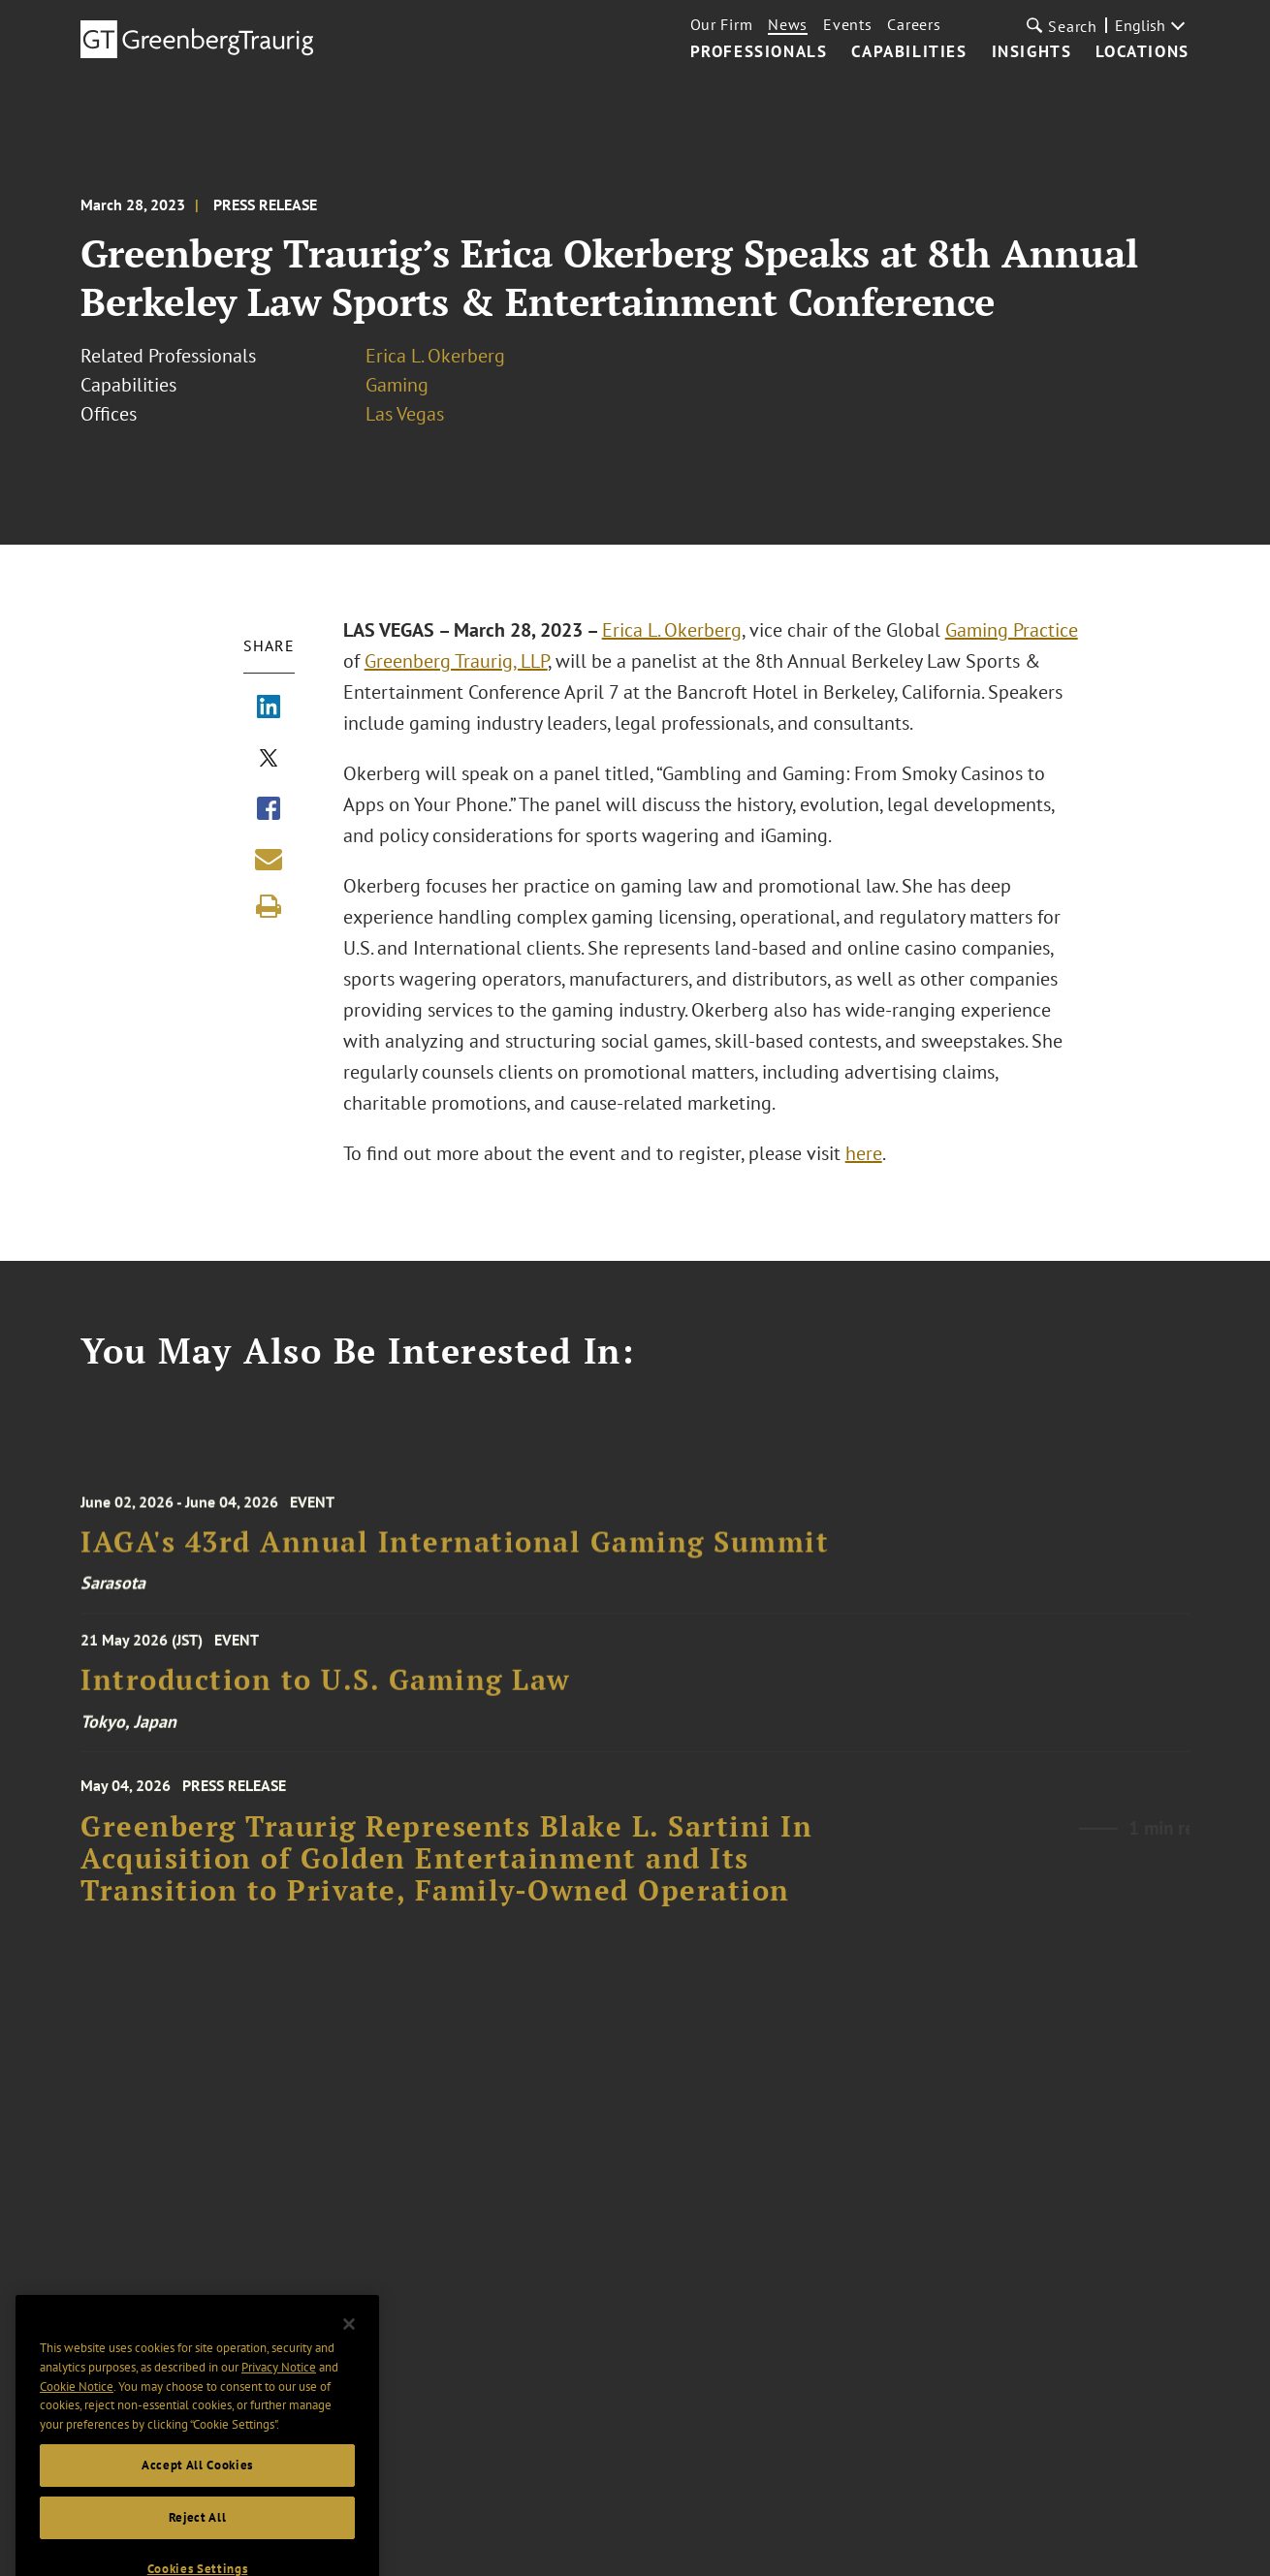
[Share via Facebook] (268, 810)
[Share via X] (268, 759)
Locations (1142, 52)
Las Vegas (404, 413)
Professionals (759, 52)
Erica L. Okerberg (435, 355)
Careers (913, 24)
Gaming (397, 384)
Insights (1032, 52)
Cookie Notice (76, 2432)
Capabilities (909, 52)
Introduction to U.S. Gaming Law (325, 1696)
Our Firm (721, 24)
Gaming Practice (1011, 630)
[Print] (268, 906)
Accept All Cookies (197, 2510)
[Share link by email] (268, 858)
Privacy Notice (278, 2412)
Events (847, 24)
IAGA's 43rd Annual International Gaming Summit (454, 1565)
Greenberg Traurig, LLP (456, 661)
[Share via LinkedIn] (268, 708)
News (788, 24)
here (863, 1153)
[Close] (349, 2369)
